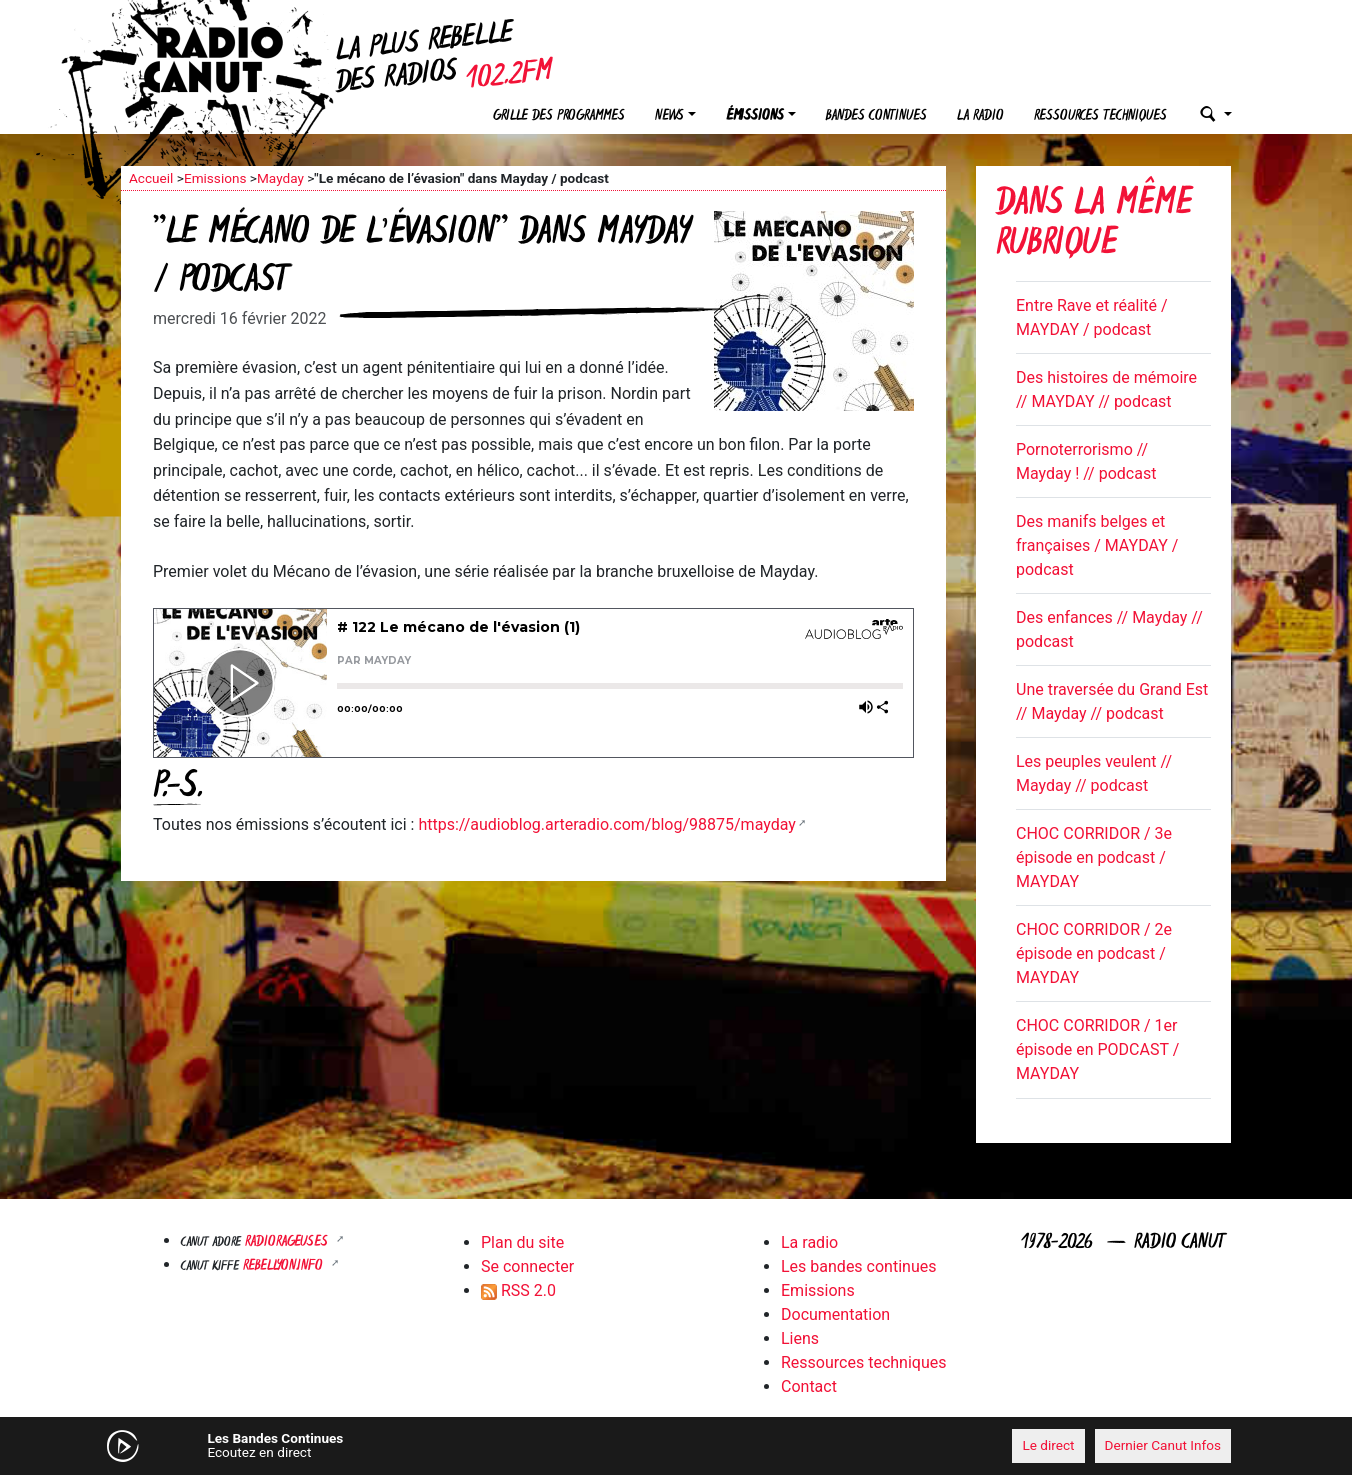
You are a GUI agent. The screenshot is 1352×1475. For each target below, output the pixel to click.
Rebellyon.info (285, 1266)
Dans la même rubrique (1094, 225)
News (669, 116)
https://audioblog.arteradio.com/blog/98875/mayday (606, 824)
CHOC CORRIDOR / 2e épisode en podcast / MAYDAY (1094, 953)
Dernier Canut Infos (1163, 1445)
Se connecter (527, 1266)
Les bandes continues (858, 1266)
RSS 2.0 (518, 1290)
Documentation (835, 1314)
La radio (980, 116)
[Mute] (431, 1445)
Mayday (280, 178)
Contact (809, 1386)
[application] (676, 1446)
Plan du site (522, 1242)
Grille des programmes (559, 116)
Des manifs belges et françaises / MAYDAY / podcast (1097, 545)
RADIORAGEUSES (288, 1242)
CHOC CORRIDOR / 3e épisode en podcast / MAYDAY (1094, 857)
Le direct (1048, 1445)
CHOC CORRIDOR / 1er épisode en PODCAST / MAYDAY (1097, 1049)
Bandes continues (876, 116)
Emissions (215, 178)
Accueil (151, 178)
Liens (800, 1338)
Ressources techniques (1100, 116)
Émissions (755, 116)
